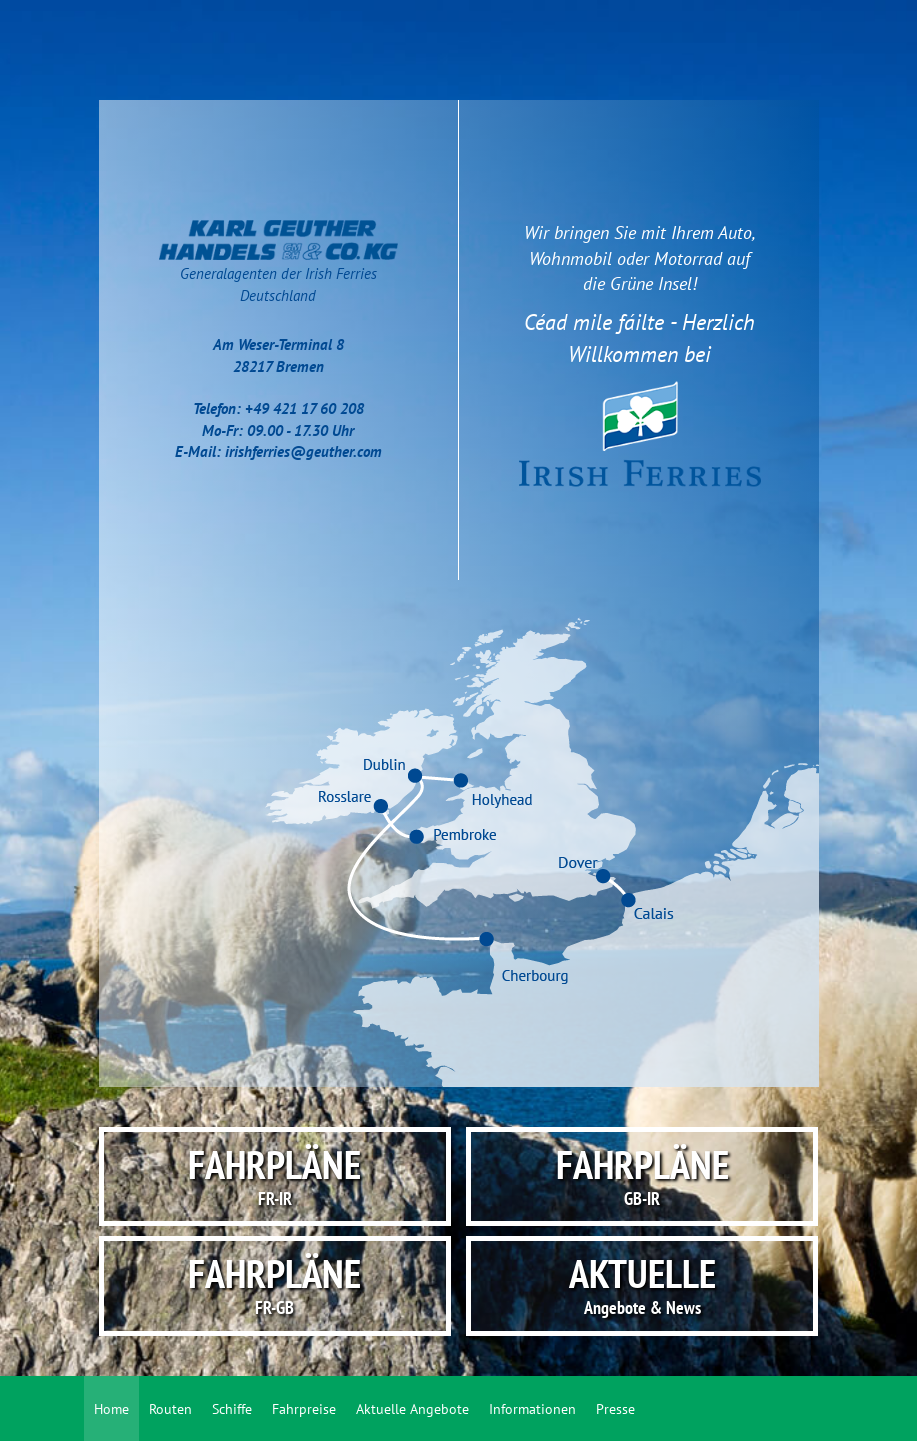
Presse (615, 1409)
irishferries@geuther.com (303, 451)
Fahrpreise (304, 1409)
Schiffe (232, 1409)
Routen (170, 1409)
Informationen (532, 1409)
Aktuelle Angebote (412, 1409)
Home (111, 1409)
